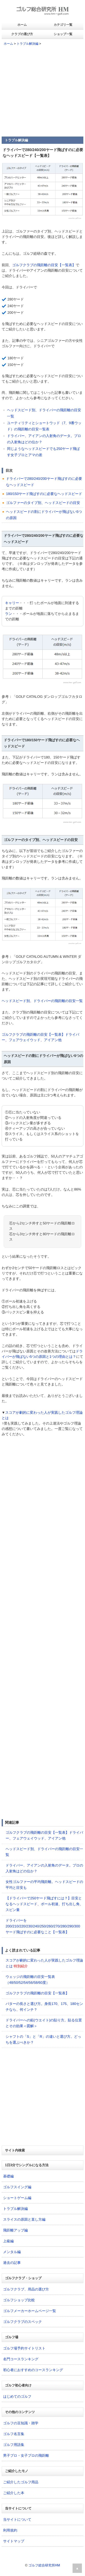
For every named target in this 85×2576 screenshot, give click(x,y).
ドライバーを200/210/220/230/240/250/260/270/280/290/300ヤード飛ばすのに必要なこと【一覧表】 (43, 1926)
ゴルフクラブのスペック (22, 2322)
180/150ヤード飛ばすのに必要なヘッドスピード (44, 494)
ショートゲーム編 (17, 2198)
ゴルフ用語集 (13, 2445)
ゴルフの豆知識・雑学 (20, 2423)
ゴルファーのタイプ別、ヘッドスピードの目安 (43, 503)
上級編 (8, 2241)
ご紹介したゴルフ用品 (20, 2482)
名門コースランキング (20, 2359)
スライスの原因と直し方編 (24, 2219)
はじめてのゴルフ (17, 2397)
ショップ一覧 (63, 34)
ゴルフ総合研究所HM (44, 2565)
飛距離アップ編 (15, 2230)
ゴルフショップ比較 (19, 2300)
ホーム (22, 24)
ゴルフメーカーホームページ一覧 (29, 2311)
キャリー (12, 603)
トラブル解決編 (27, 43)
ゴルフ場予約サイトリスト (24, 2348)
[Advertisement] (42, 92)
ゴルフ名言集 (13, 2434)
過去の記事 (12, 2263)
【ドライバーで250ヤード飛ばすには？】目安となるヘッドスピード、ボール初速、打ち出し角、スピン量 (44, 1904)
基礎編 (8, 2176)
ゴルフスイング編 (17, 2187)
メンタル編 (12, 2252)
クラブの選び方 (22, 34)
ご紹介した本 (13, 2493)
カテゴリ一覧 (63, 24)
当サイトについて (17, 2520)
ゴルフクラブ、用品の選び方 (26, 2289)
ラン (8, 614)
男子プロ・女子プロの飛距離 (26, 2456)
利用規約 (10, 2530)
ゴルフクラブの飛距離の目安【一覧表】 (44, 265)
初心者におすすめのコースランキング (33, 2370)
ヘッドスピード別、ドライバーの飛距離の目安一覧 (42, 1001)
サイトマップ (13, 2541)
